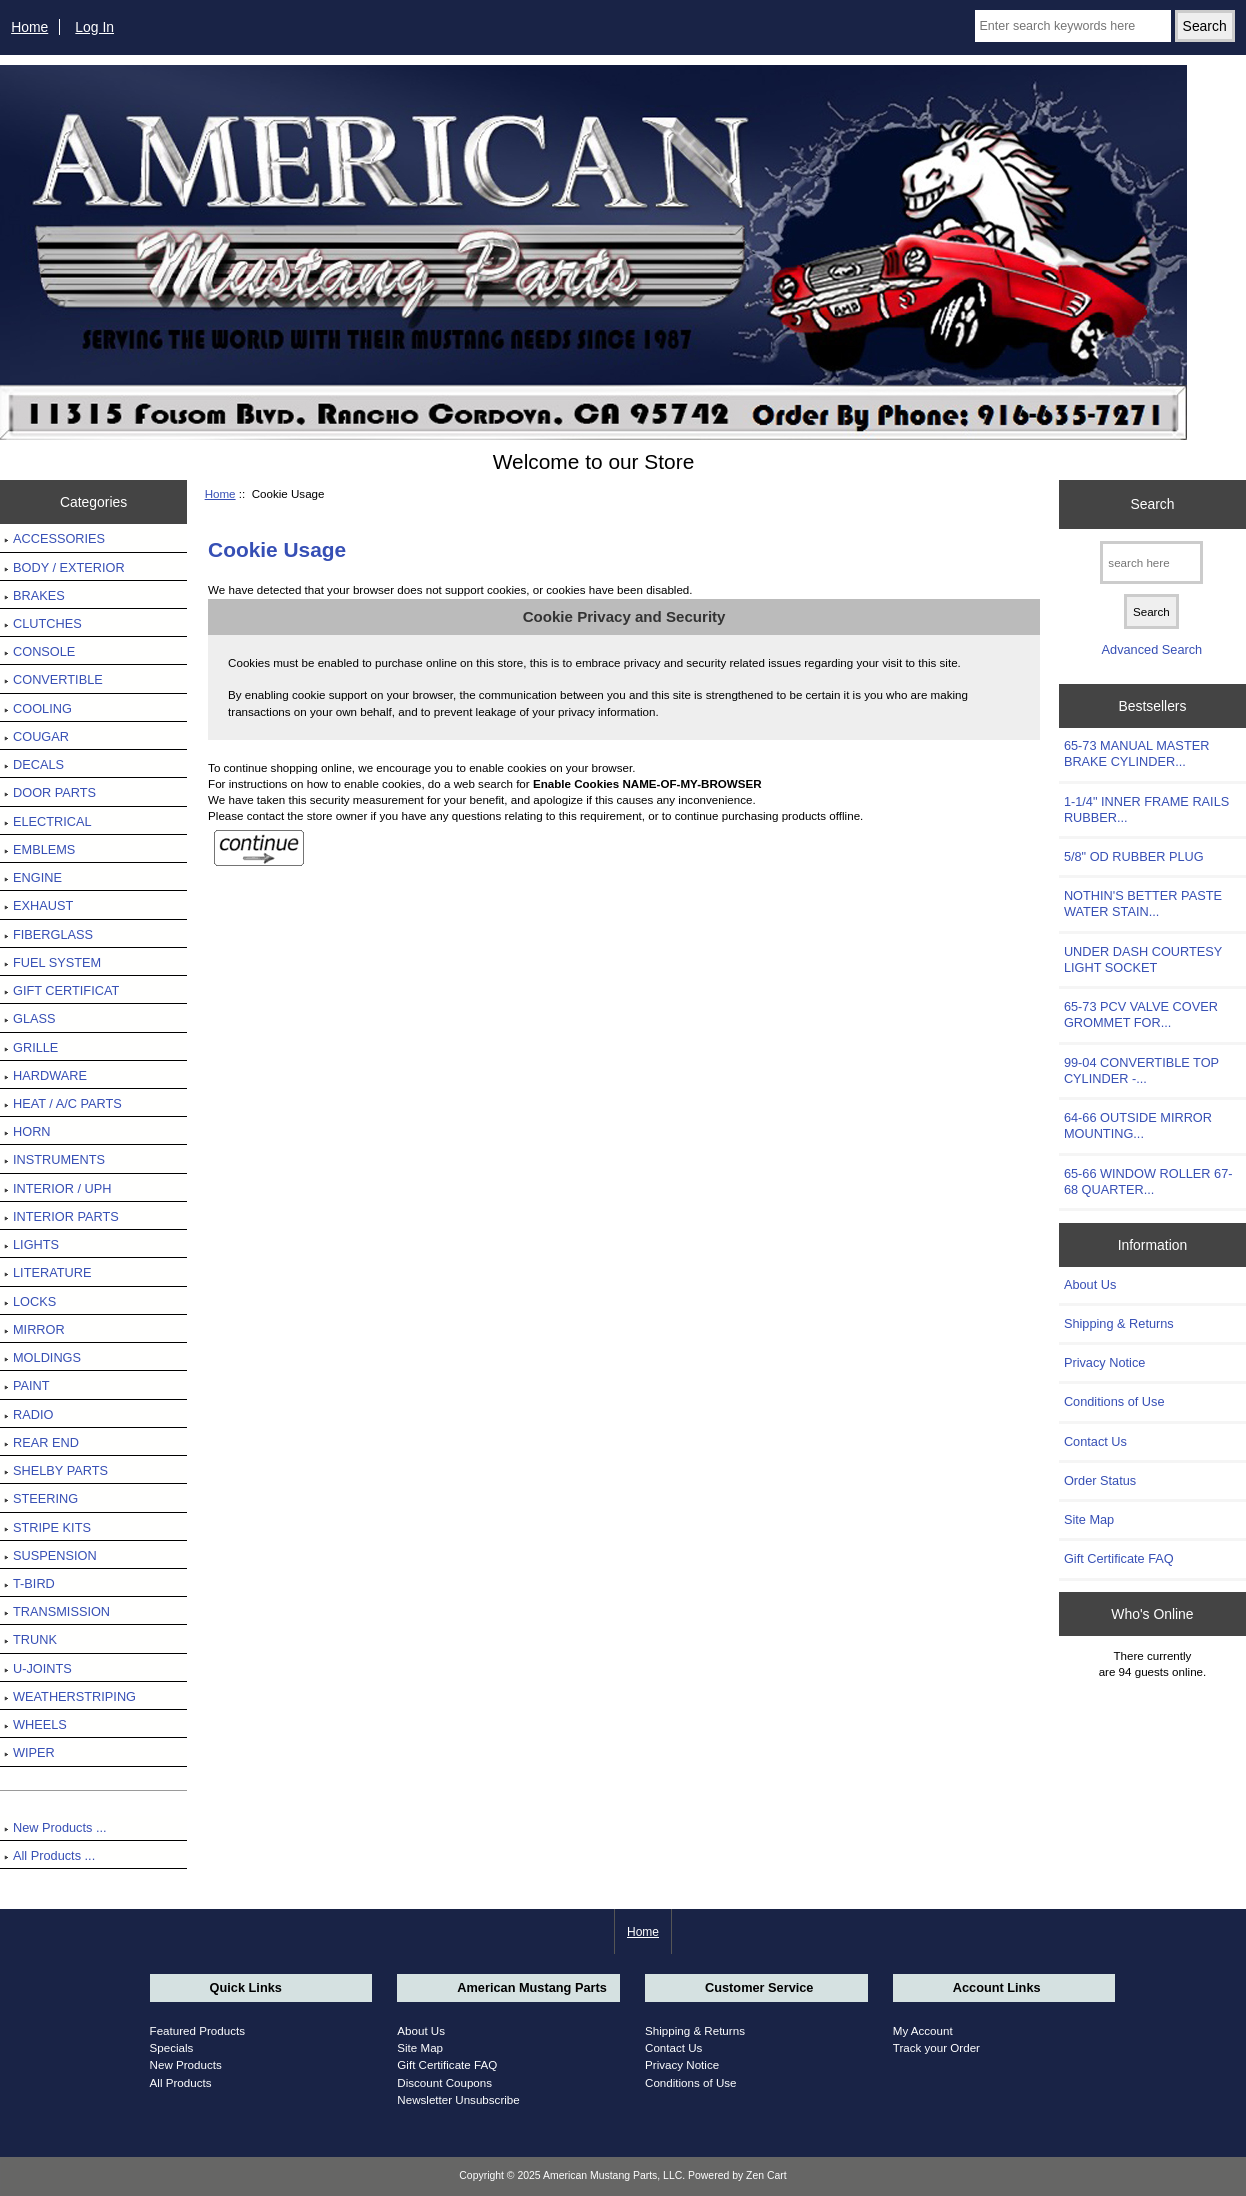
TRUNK (30, 1639)
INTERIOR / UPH (57, 1188)
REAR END (41, 1442)
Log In (94, 27)
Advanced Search (1152, 649)
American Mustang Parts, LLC (612, 2175)
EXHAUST (38, 905)
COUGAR (36, 736)
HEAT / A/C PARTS (63, 1103)
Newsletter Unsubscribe (458, 2099)
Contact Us (1095, 1441)
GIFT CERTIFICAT (61, 990)
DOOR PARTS (50, 792)
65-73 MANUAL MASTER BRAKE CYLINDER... (1137, 753)
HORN (27, 1131)
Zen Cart (766, 2175)
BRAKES (34, 595)
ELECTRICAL (48, 821)
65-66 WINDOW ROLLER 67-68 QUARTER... (1148, 1181)
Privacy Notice (1104, 1362)
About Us (1090, 1284)
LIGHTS (31, 1244)
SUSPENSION (50, 1555)
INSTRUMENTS (54, 1159)
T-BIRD (29, 1583)
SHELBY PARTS (56, 1470)
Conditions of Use (1114, 1401)
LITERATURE (47, 1272)
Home (29, 27)
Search (1152, 504)
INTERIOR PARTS (61, 1216)
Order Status (1100, 1480)
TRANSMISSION (57, 1611)
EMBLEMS (39, 849)
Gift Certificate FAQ (1119, 1558)
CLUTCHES (43, 623)
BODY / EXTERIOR (64, 567)
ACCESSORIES (54, 538)
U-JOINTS (38, 1668)
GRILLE (31, 1047)
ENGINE (33, 877)
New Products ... (55, 1827)
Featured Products (197, 2030)
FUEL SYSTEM (52, 962)
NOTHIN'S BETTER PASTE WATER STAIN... (1143, 903)
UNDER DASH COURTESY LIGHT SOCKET (1143, 959)
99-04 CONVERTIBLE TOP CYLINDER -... (1141, 1070)
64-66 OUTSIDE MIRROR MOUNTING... (1138, 1125)
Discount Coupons (444, 2082)
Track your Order (936, 2047)
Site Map (1089, 1519)
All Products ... (49, 1855)
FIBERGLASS (48, 934)
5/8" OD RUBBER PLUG (1134, 856)
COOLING (38, 708)
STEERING (41, 1498)
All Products (181, 2082)
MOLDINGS (42, 1357)
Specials (172, 2047)
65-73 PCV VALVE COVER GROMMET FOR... (1141, 1014)
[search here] (1151, 562)
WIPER (29, 1752)
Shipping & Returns (1119, 1323)
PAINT (27, 1385)
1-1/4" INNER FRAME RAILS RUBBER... (1146, 809)
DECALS (34, 764)
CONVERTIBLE (53, 679)
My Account (923, 2030)
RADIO (28, 1414)
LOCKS (30, 1301)
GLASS (30, 1018)
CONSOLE (39, 651)
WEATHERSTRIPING (70, 1696)
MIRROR (34, 1329)
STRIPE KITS (47, 1527)
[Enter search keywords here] (1073, 26)
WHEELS (35, 1724)
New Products (186, 2064)
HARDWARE (45, 1075)
